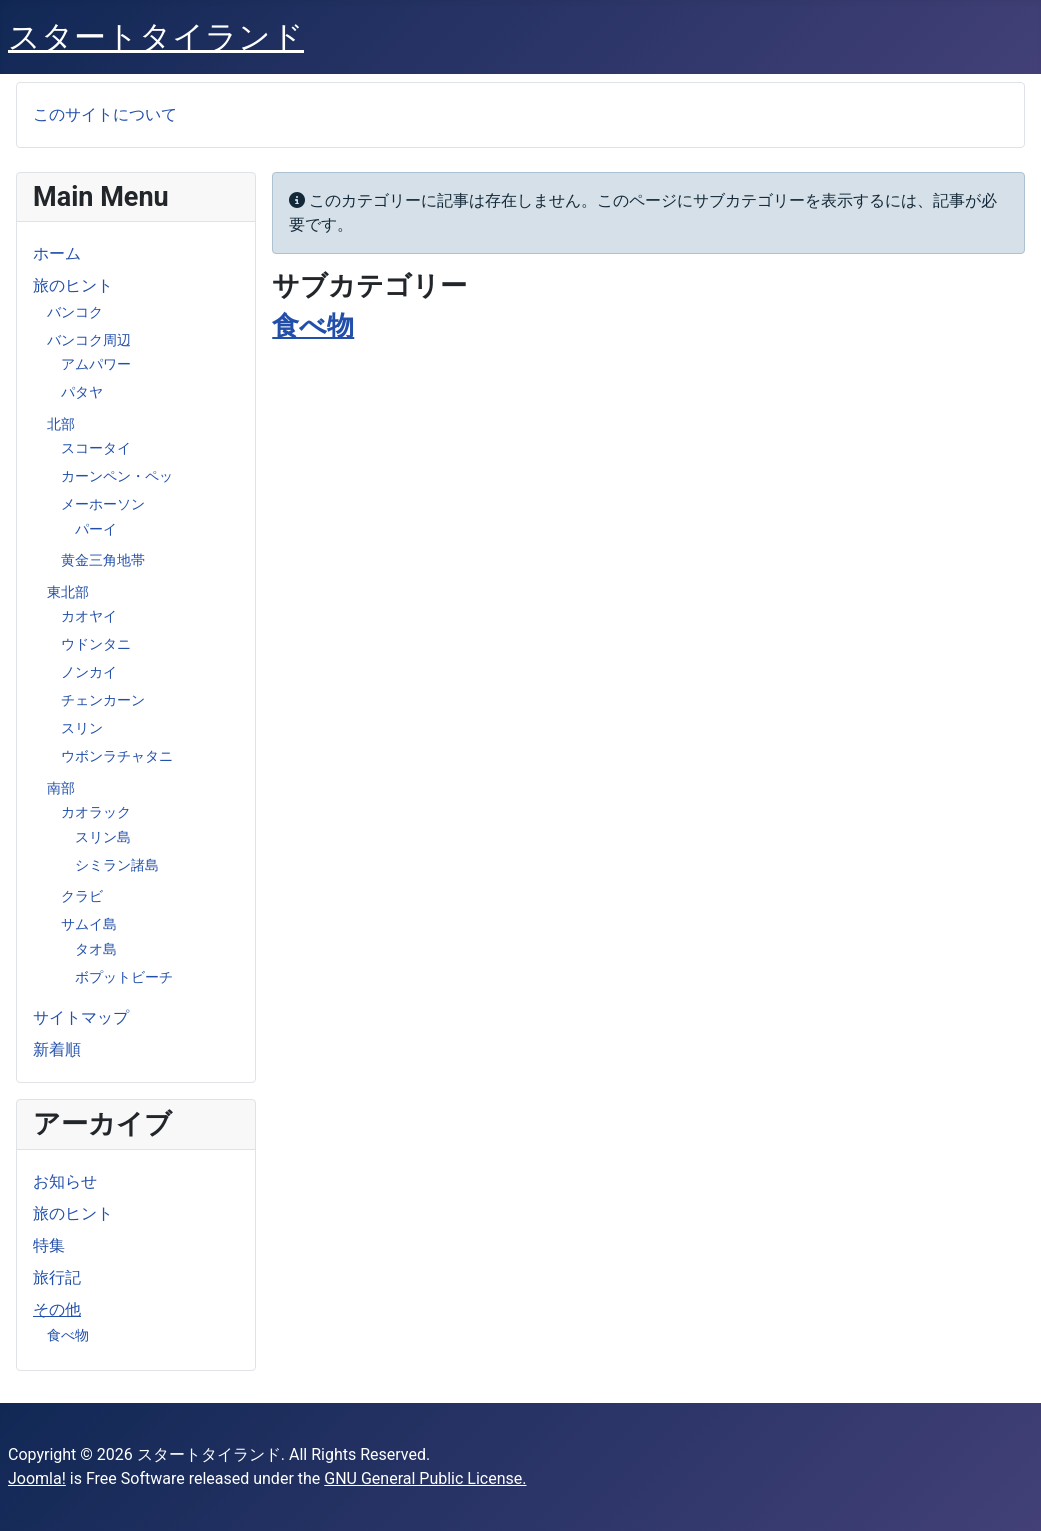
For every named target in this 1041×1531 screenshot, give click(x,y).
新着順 (57, 1049)
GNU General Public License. (425, 1478)
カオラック (96, 812)
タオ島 (96, 949)
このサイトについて (105, 114)
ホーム (57, 253)
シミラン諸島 (117, 865)
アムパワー (96, 364)
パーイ (96, 529)
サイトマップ (81, 1017)
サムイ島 (89, 924)
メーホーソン (103, 504)
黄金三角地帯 (103, 560)
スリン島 (103, 837)
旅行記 (57, 1277)
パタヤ (82, 392)
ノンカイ (89, 672)
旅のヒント (73, 285)
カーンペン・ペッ (117, 476)
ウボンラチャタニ (117, 756)
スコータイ (96, 448)
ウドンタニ (96, 644)
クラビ (82, 896)
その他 (57, 1309)
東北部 (68, 592)
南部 (61, 788)
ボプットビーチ (124, 977)
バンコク (75, 312)
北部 (61, 424)
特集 (49, 1245)
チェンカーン (103, 700)
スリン (82, 728)
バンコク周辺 (89, 340)
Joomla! (37, 1478)
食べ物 (68, 1335)
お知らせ (65, 1181)
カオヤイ (89, 616)
